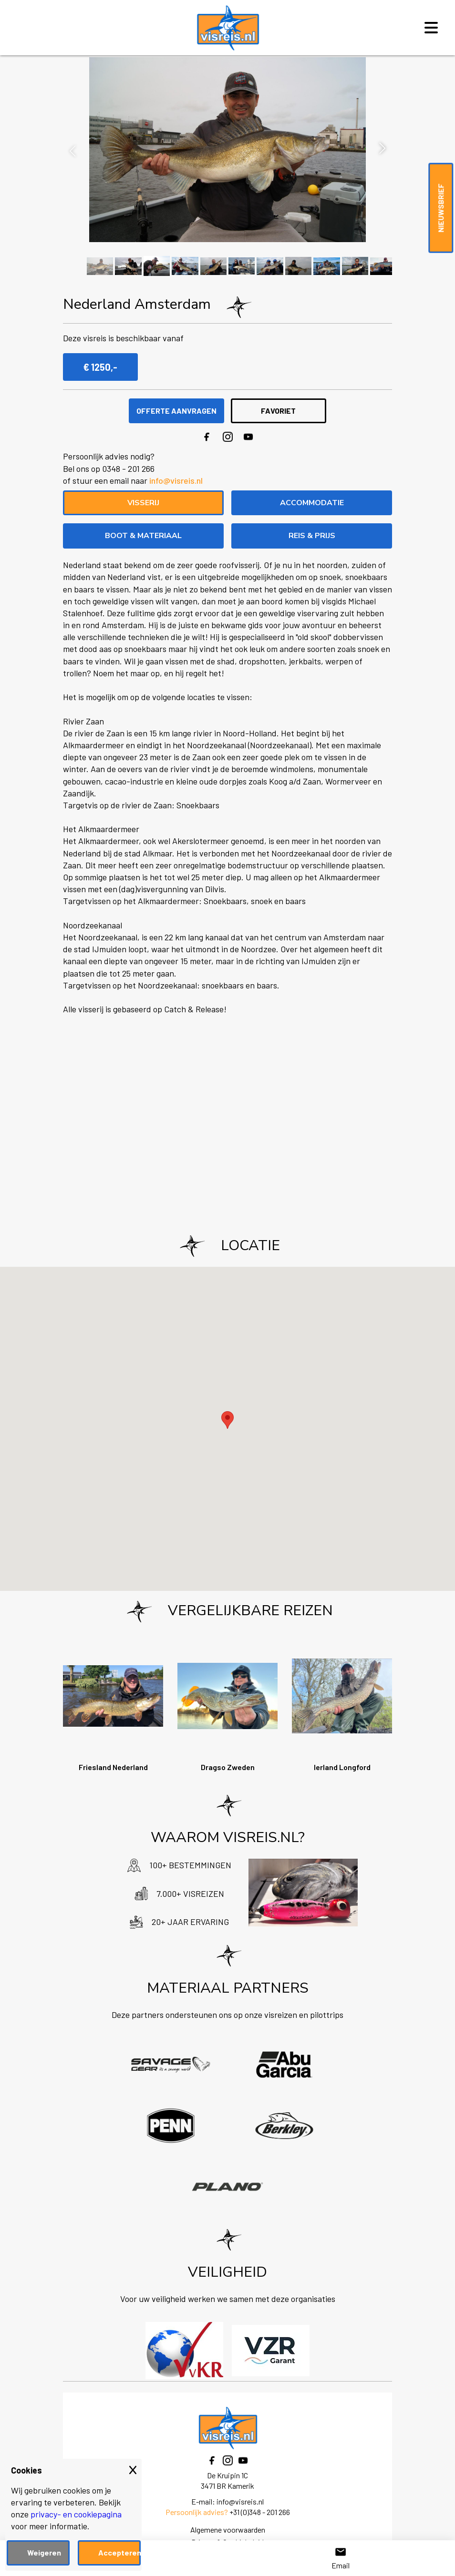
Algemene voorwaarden (227, 2529)
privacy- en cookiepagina (76, 2514)
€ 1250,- (100, 367)
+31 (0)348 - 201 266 (259, 2511)
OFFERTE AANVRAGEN (176, 410)
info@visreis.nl (176, 480)
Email (340, 2558)
